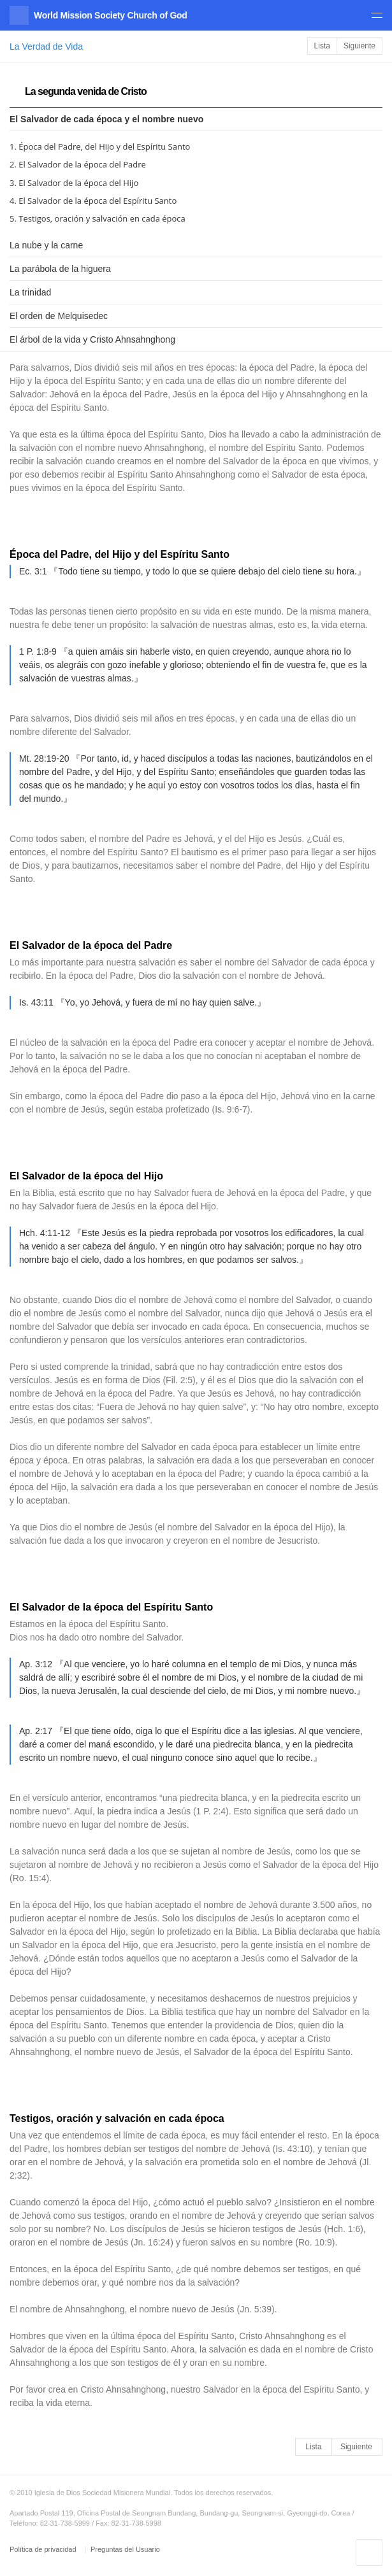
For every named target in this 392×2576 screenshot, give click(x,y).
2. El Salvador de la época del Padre (78, 164)
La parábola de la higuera (60, 269)
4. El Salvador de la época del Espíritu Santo (93, 200)
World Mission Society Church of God (110, 15)
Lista (322, 45)
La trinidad (30, 292)
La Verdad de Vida (46, 46)
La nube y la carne (46, 245)
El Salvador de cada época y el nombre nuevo (106, 119)
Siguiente (359, 45)
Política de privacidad (44, 2549)
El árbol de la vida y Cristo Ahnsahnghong (92, 339)
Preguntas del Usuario (125, 2549)
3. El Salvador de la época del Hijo (74, 183)
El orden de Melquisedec (59, 316)
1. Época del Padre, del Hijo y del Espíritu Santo (100, 146)
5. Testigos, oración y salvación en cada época (97, 218)
